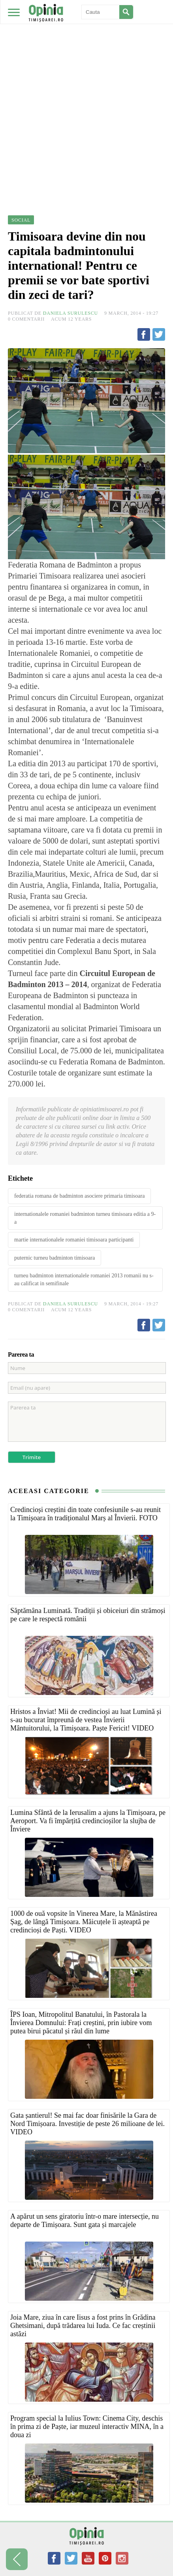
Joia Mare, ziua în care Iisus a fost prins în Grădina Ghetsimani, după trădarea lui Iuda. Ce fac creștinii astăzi (82, 2325)
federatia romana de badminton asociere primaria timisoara (79, 1196)
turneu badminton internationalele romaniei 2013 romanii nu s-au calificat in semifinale (84, 1279)
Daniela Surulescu (70, 313)
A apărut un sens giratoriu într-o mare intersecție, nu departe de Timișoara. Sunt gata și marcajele (84, 2220)
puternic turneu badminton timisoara (54, 1258)
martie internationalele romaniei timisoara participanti (74, 1240)
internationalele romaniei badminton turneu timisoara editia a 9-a (85, 1218)
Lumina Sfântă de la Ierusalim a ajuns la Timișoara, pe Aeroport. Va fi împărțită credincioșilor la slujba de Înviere (87, 1821)
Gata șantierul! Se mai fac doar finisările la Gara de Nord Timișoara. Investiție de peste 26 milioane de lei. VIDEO (87, 2123)
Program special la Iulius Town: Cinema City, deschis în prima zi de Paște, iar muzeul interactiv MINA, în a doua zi (87, 2426)
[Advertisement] (86, 90)
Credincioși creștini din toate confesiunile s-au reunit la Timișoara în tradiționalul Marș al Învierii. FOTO (85, 1514)
